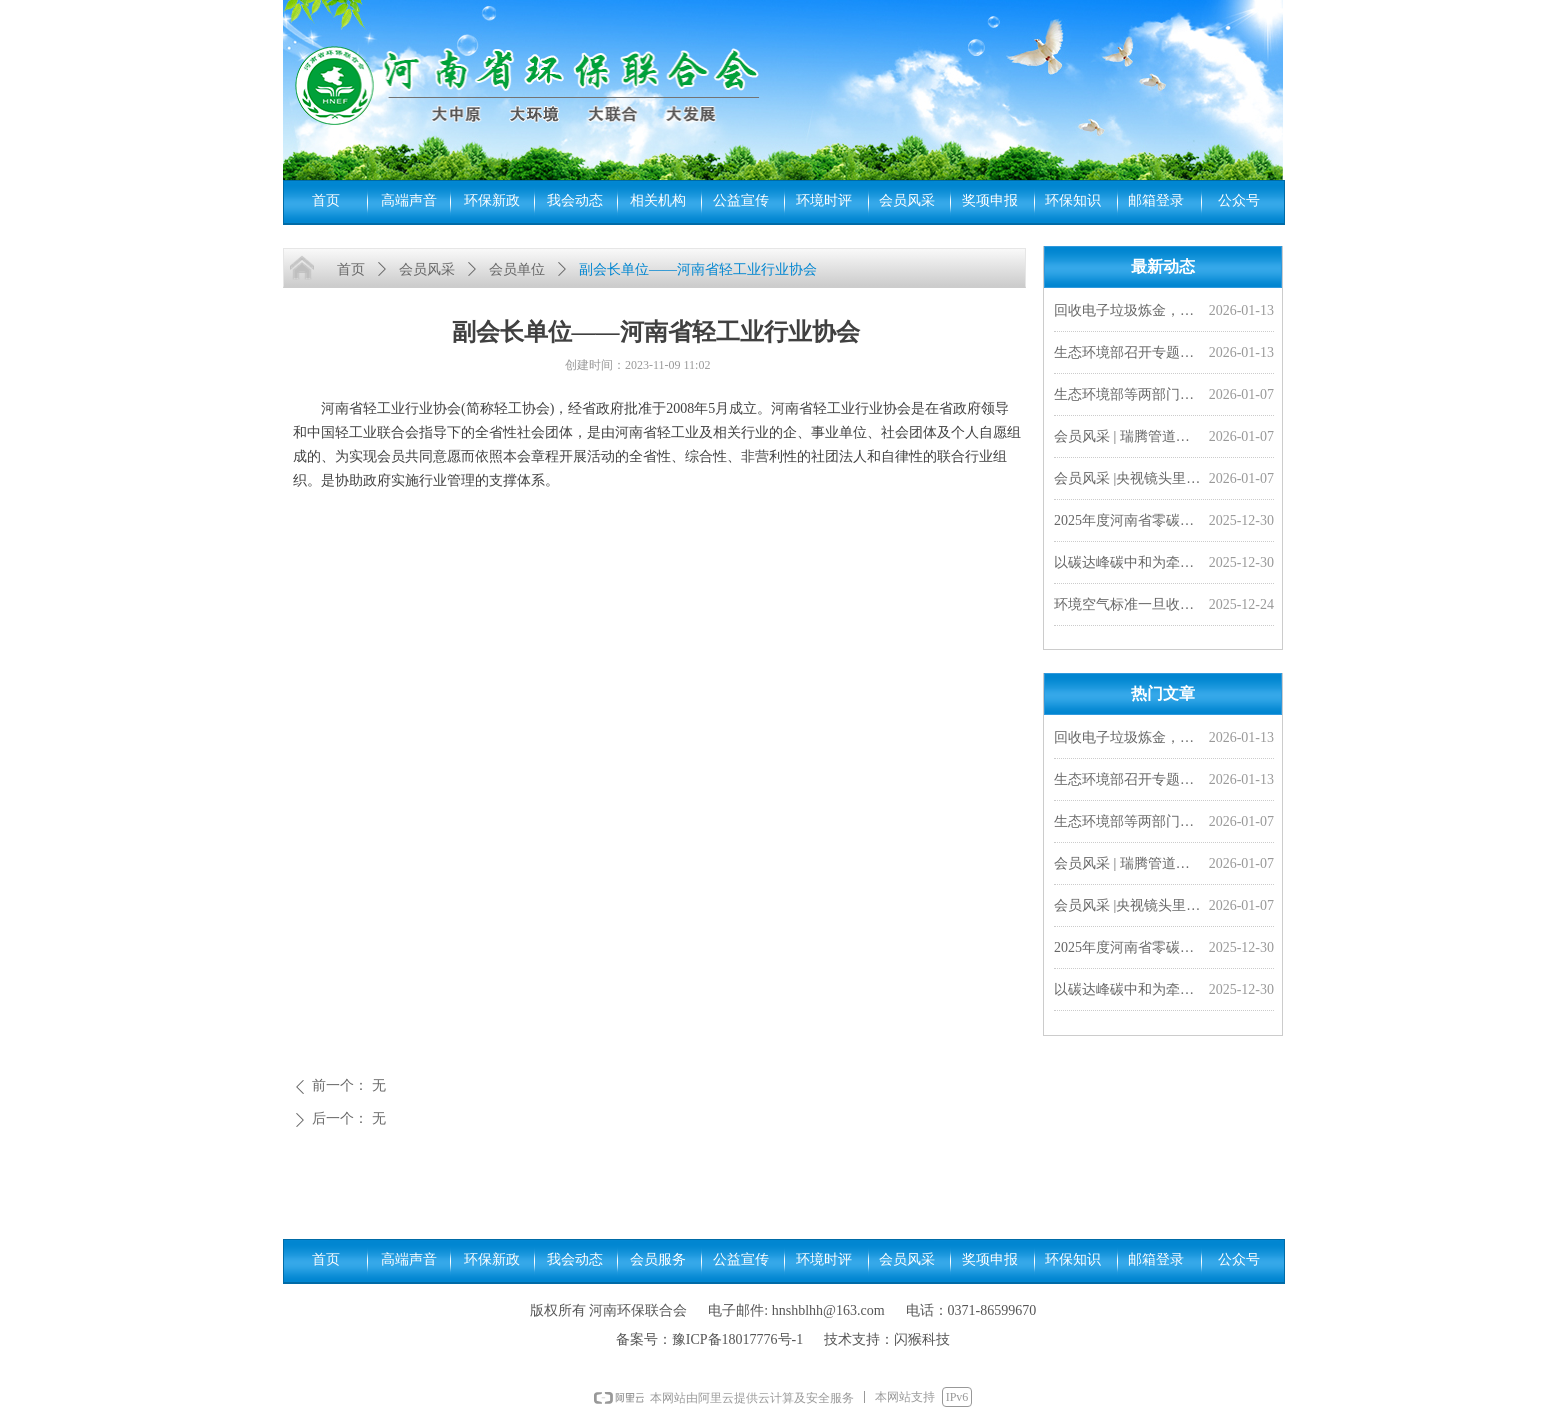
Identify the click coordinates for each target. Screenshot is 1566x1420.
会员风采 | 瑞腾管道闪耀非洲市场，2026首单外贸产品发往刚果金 (1127, 438)
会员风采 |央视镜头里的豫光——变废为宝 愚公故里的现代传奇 (1127, 480)
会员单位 (517, 269)
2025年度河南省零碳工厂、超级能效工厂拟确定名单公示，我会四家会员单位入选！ (1127, 522)
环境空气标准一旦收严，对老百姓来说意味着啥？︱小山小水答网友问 (1127, 606)
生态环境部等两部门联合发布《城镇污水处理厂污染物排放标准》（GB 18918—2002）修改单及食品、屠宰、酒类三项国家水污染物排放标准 (1127, 396)
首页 (351, 269)
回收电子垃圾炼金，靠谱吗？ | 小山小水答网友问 (1127, 312)
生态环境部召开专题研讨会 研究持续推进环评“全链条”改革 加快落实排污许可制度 (1127, 354)
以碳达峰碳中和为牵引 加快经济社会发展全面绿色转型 (1127, 564)
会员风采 (427, 269)
